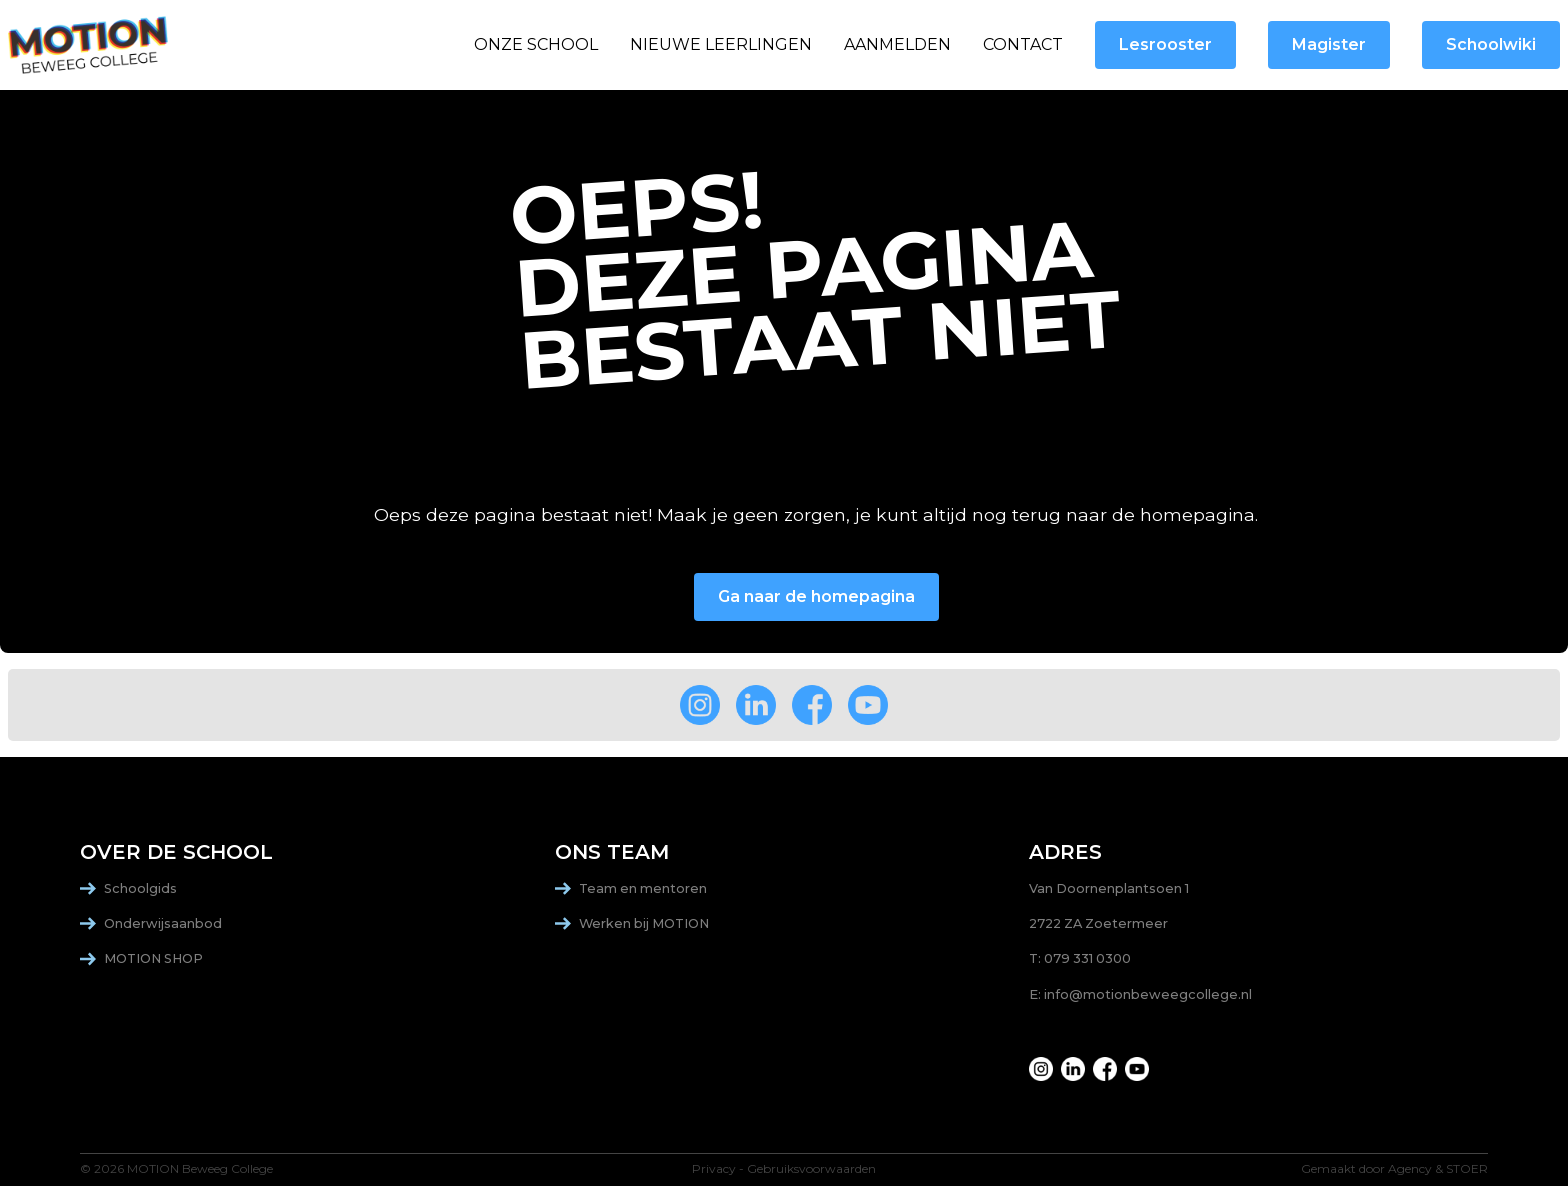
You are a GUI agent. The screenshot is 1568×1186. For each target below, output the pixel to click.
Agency (1410, 1169)
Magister (1329, 44)
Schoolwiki (1491, 44)
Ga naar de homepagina (816, 596)
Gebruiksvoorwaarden (811, 1169)
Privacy (714, 1169)
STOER (1467, 1169)
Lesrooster (1165, 44)
